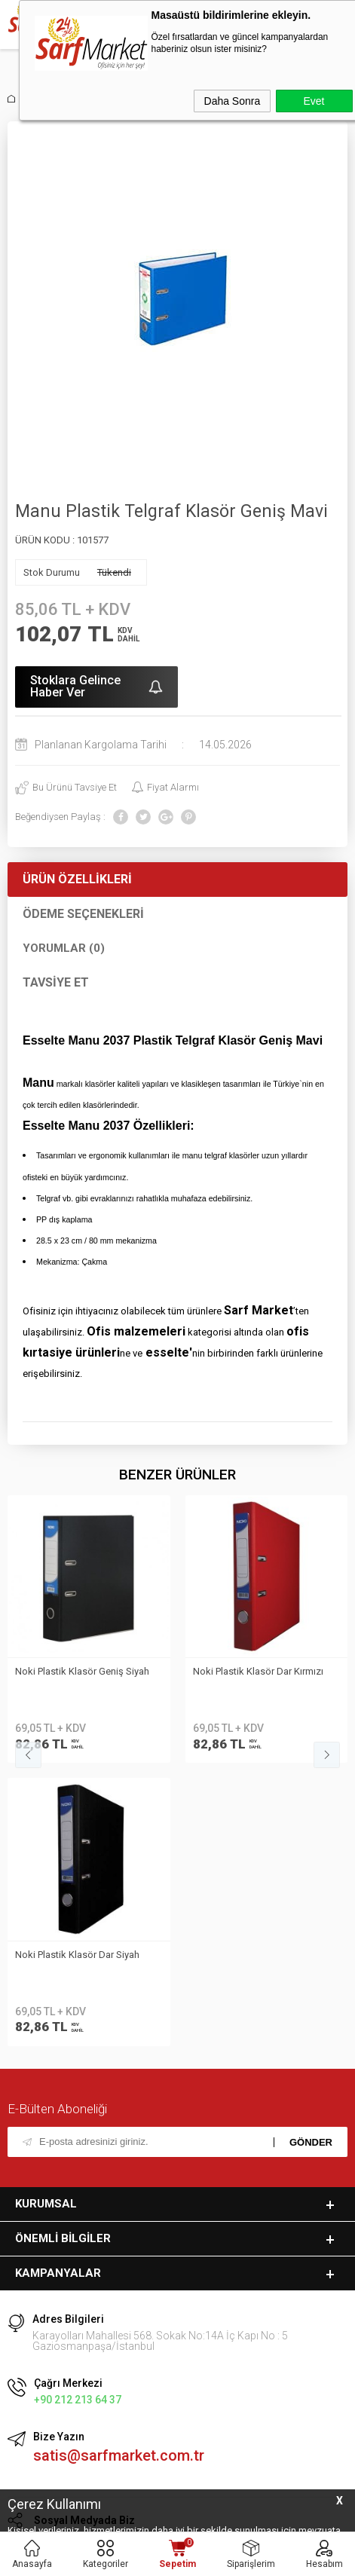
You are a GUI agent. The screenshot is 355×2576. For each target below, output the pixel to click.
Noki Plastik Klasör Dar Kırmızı (80, 1671)
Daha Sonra (232, 101)
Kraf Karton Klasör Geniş (246, 1671)
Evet (313, 101)
